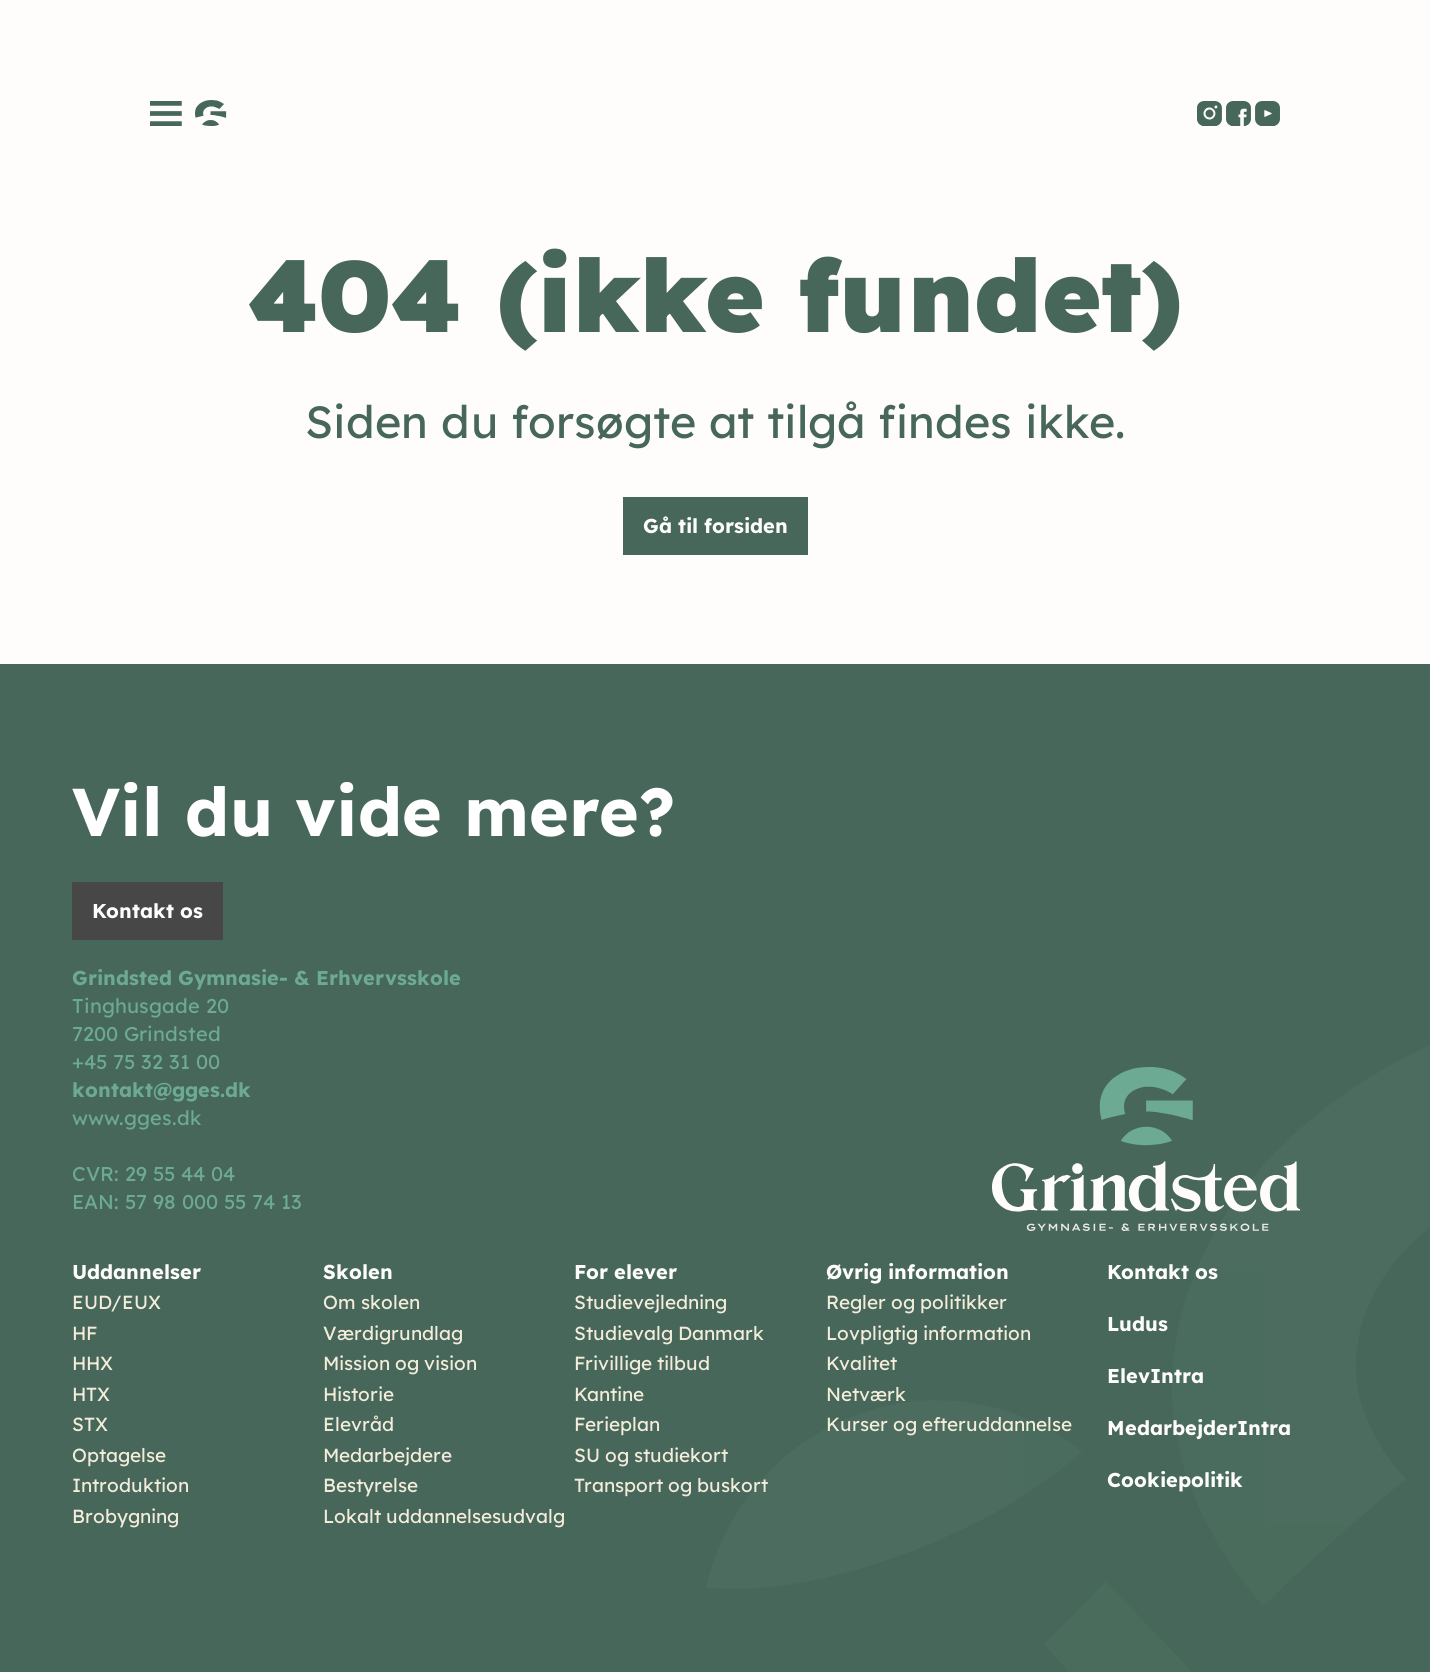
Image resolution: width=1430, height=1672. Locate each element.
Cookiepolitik (1175, 1479)
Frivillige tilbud (642, 1363)
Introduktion (130, 1485)
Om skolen (371, 1302)
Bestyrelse (370, 1485)
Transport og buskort (671, 1485)
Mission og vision (400, 1363)
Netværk (866, 1394)
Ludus (1137, 1323)
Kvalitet (861, 1363)
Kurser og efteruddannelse (949, 1424)
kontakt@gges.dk (161, 1089)
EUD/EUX (116, 1302)
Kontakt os (147, 910)
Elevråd (358, 1424)
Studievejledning (650, 1302)
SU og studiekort (651, 1455)
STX (90, 1424)
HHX (92, 1363)
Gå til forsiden (715, 525)
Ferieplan (617, 1424)
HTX (91, 1394)
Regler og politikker (916, 1302)
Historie (358, 1394)
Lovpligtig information (928, 1333)
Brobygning (125, 1516)
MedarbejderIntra (1199, 1427)
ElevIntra (1155, 1375)
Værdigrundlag (393, 1333)
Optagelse (119, 1455)
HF (84, 1333)
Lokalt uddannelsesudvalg (444, 1516)
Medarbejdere (387, 1455)
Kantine (609, 1394)
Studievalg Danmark (669, 1333)
